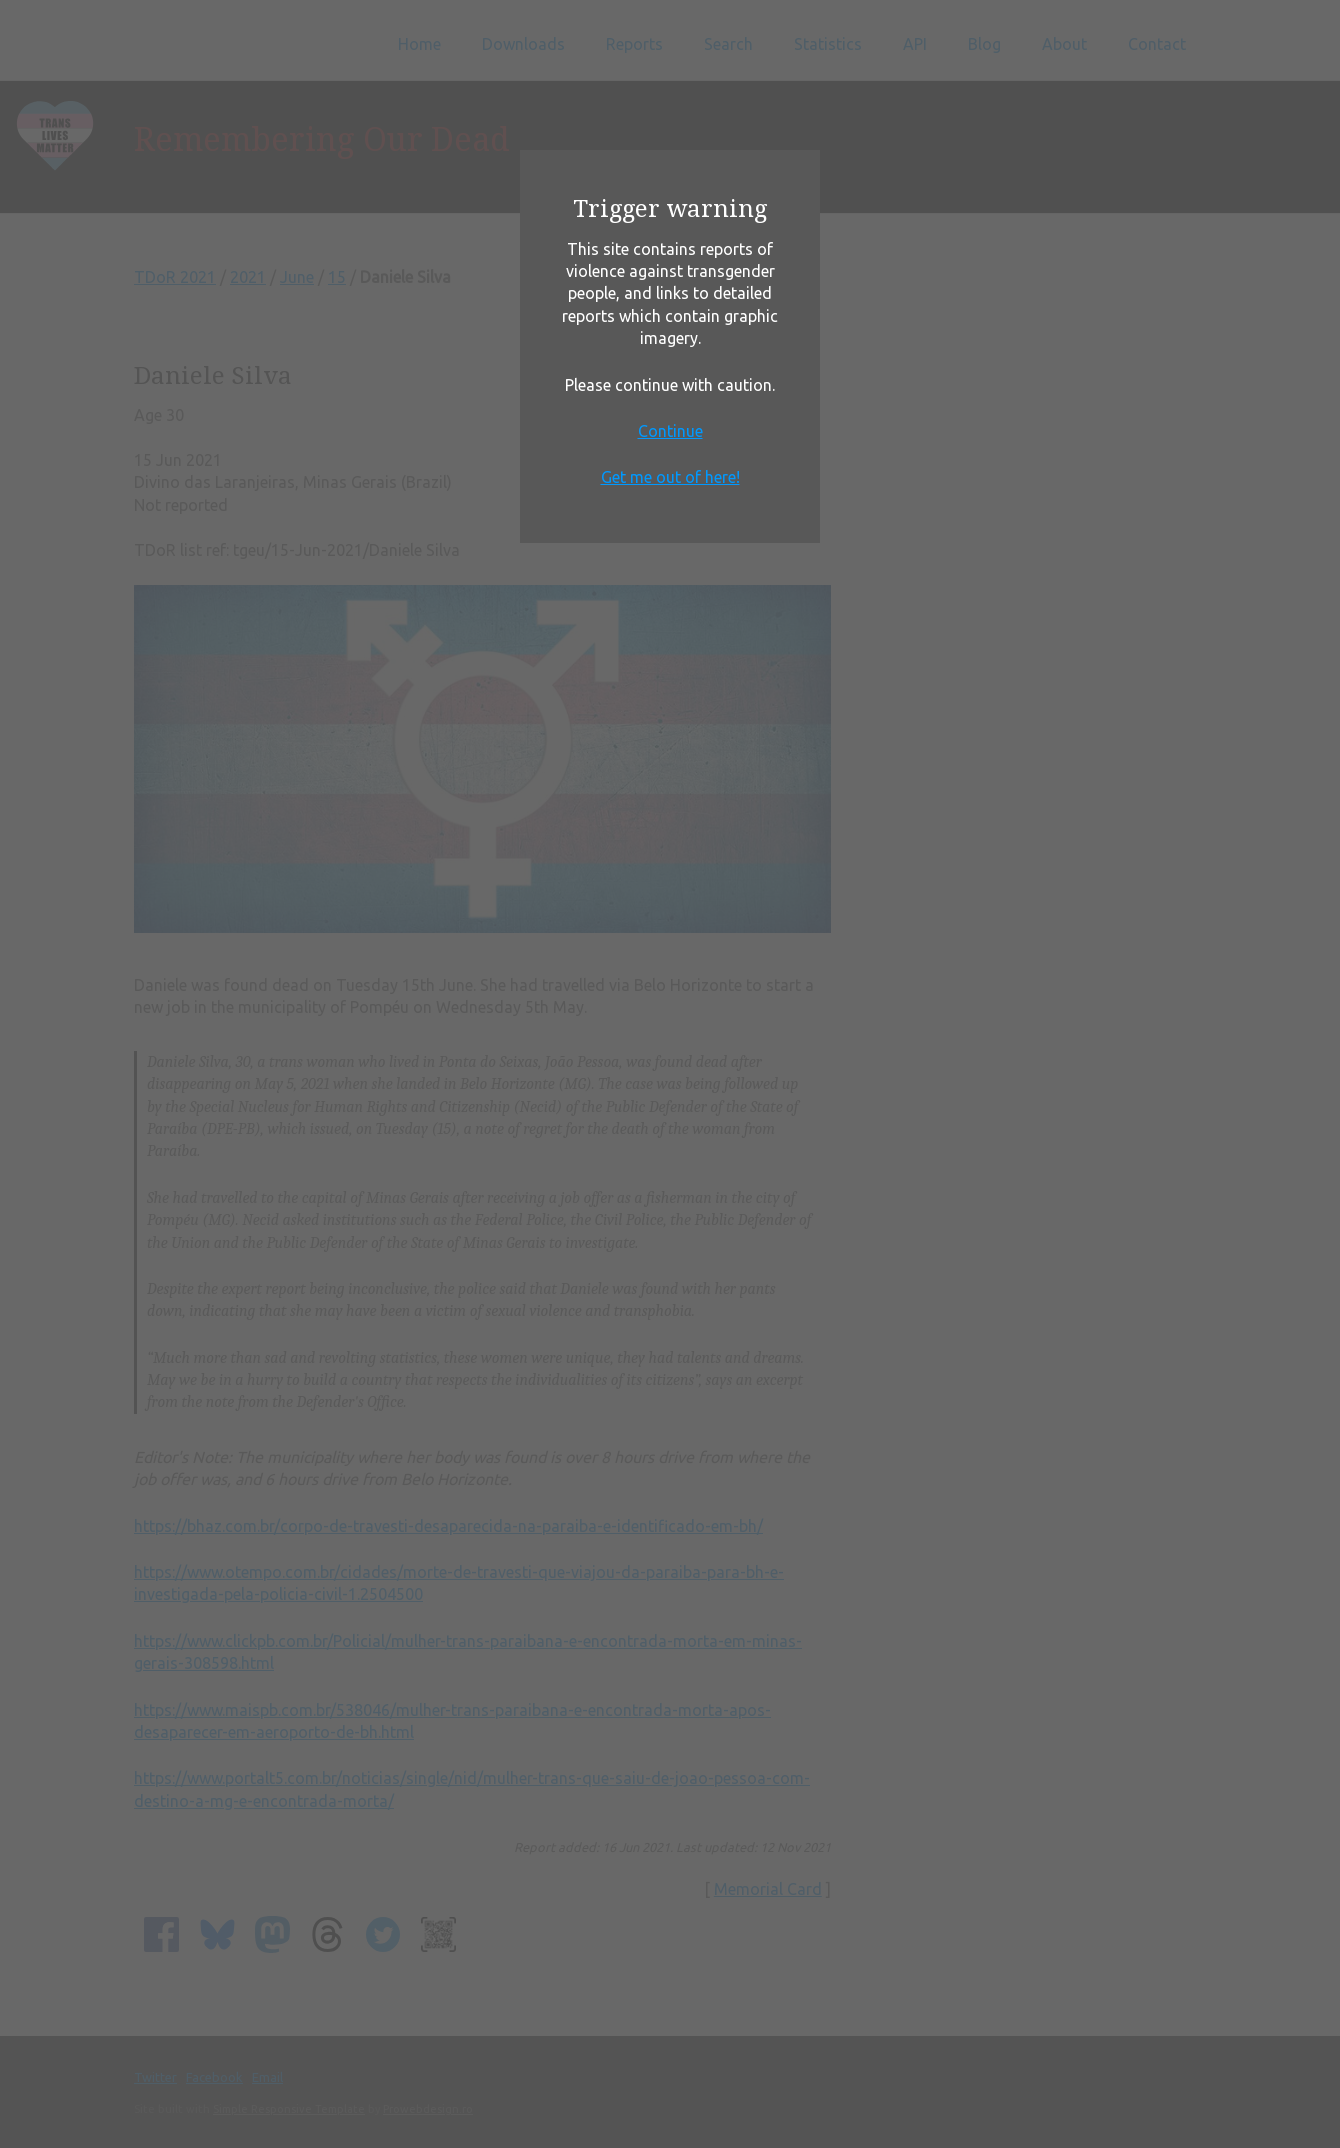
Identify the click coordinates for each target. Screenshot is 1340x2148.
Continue (670, 431)
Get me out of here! (670, 477)
